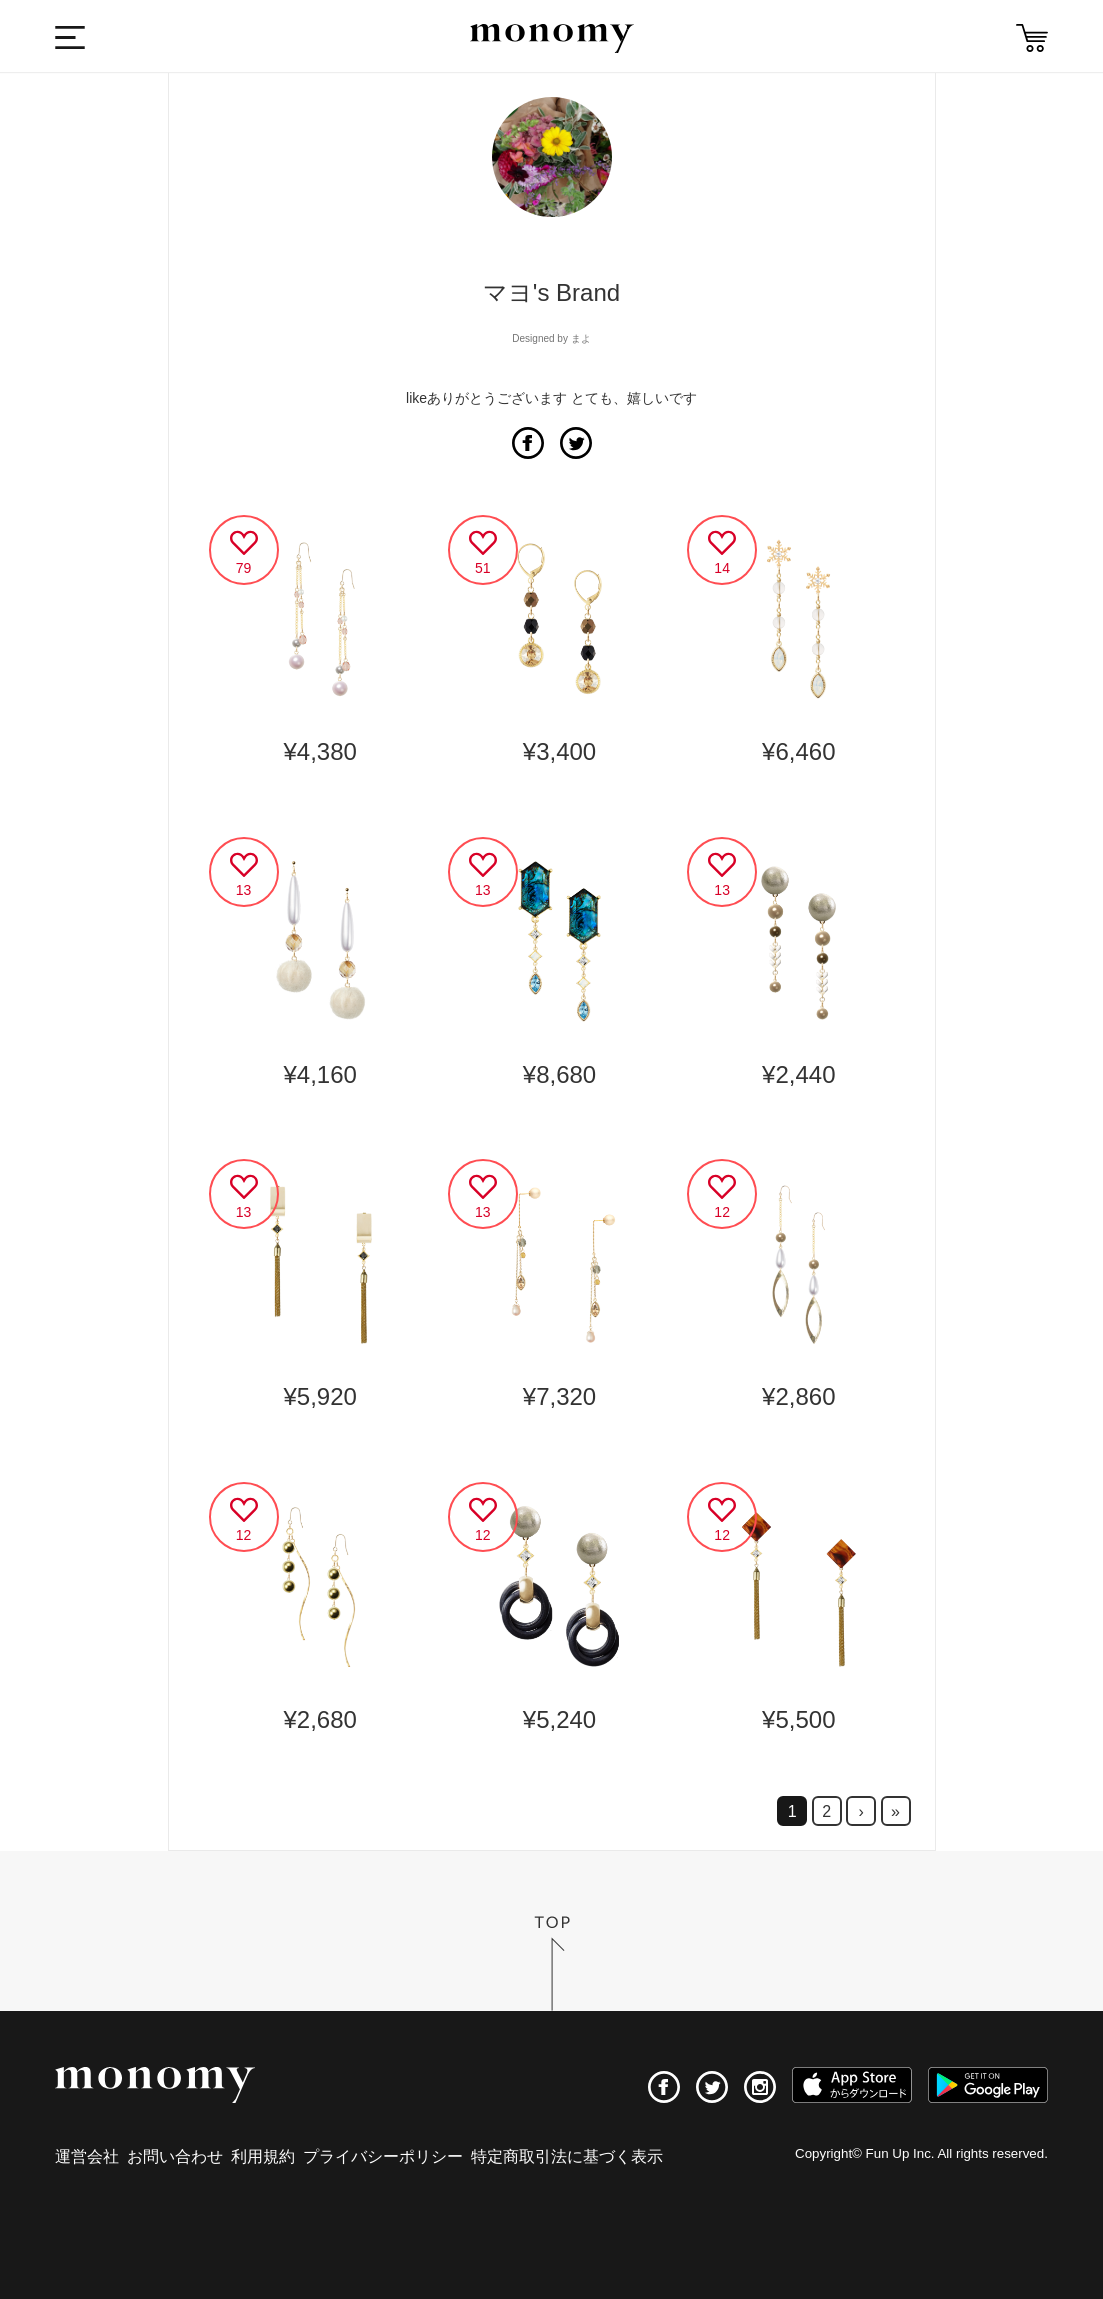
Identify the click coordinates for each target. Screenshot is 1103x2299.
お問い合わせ (175, 2156)
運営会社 (87, 2156)
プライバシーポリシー (383, 2156)
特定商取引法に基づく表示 (567, 2156)
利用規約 (263, 2156)
